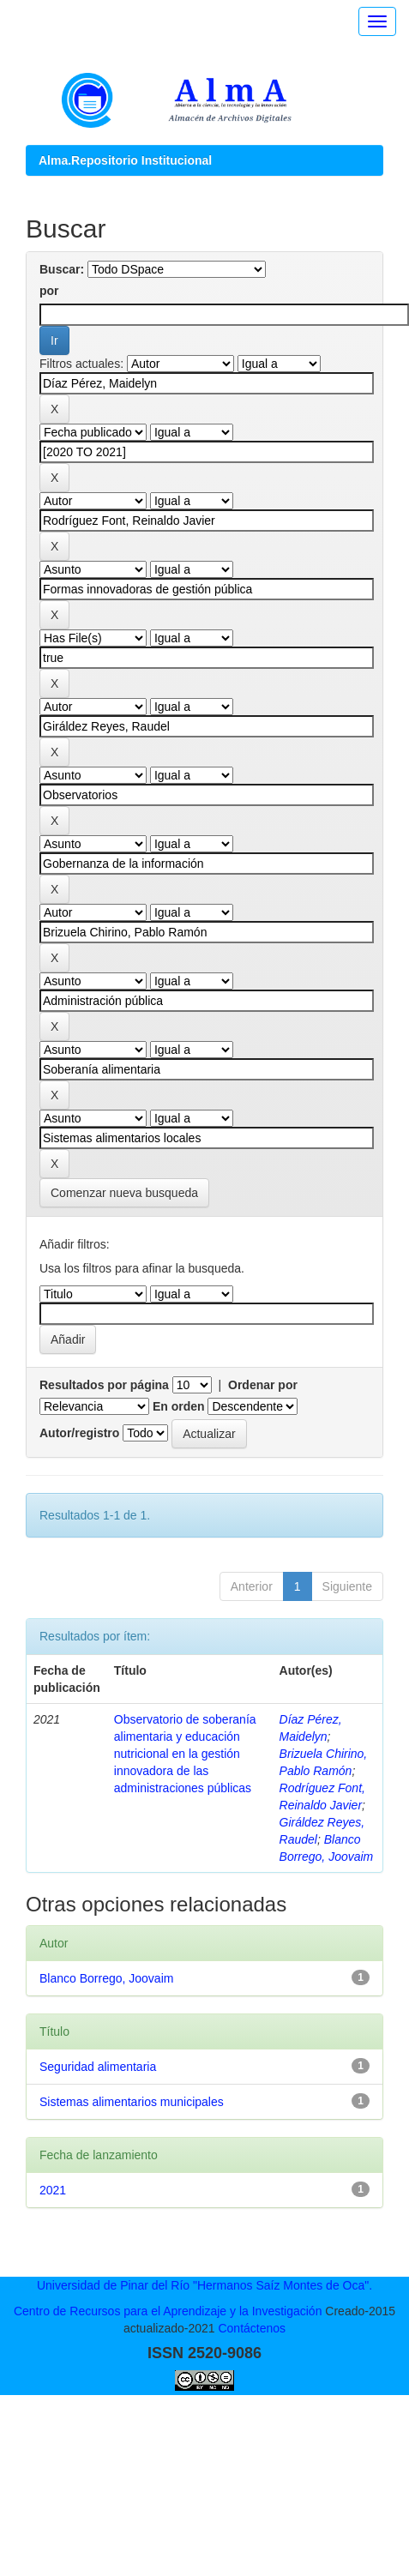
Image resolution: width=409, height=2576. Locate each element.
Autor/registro (79, 1433)
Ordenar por (263, 1385)
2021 (52, 2190)
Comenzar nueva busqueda (124, 1193)
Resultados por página (104, 1385)
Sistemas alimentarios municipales (131, 2102)
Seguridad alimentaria (97, 2066)
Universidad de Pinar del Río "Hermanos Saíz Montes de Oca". (204, 2285)
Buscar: (61, 269)
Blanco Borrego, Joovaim (106, 1978)
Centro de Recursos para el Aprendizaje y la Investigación (168, 2311)
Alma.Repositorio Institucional (125, 160)
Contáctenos (252, 2328)
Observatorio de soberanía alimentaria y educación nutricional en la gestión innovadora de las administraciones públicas (185, 1753)
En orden (179, 1406)
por (49, 291)
